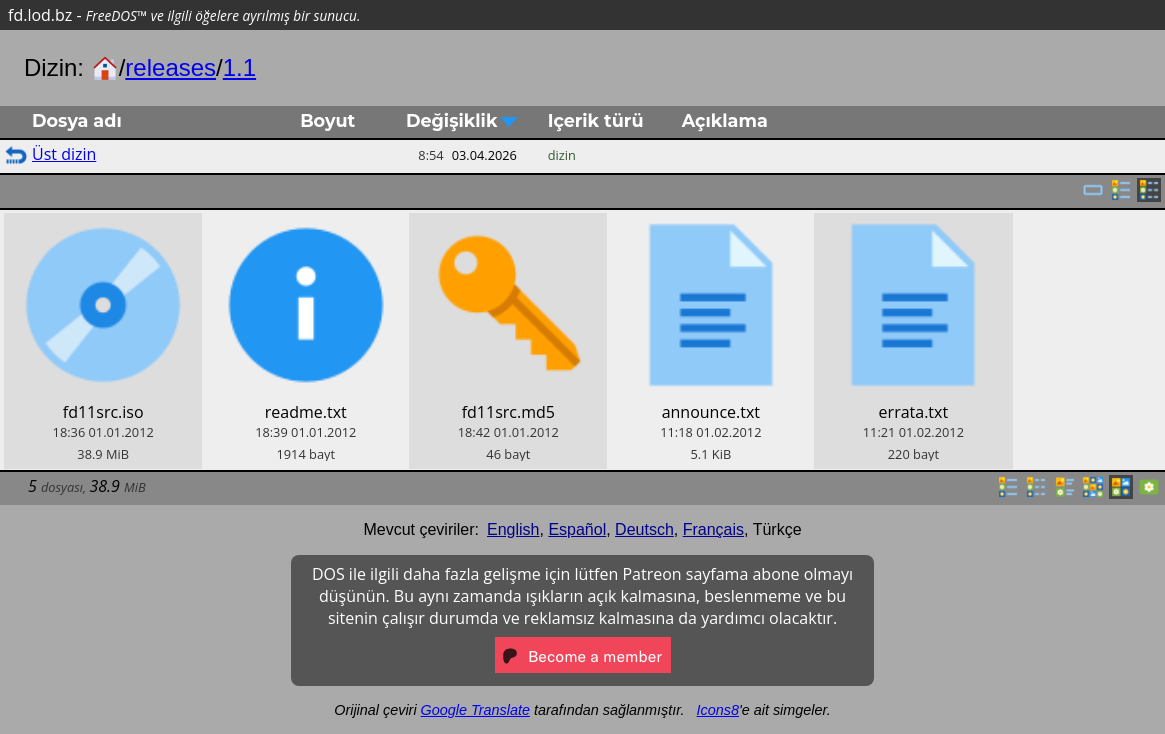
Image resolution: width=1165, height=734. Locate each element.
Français (713, 529)
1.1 (239, 67)
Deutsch (644, 529)
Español (577, 529)
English (513, 529)
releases (170, 67)
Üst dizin (64, 154)
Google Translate (475, 710)
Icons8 (718, 710)
